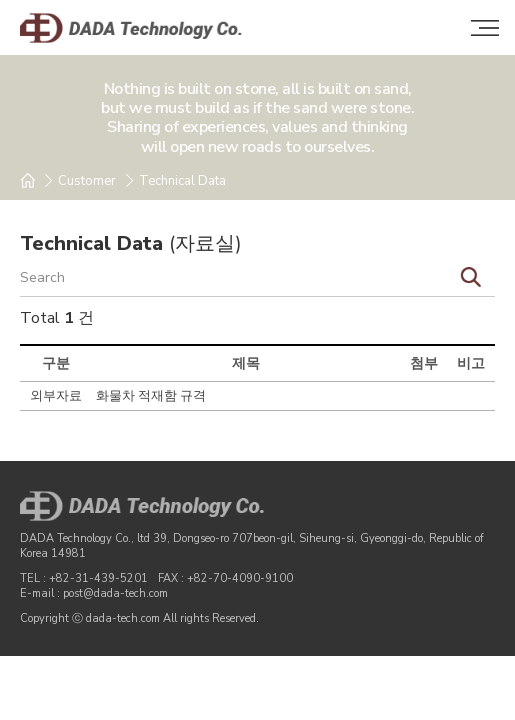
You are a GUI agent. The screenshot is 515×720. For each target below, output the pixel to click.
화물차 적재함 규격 (151, 396)
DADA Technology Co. (150, 27)
